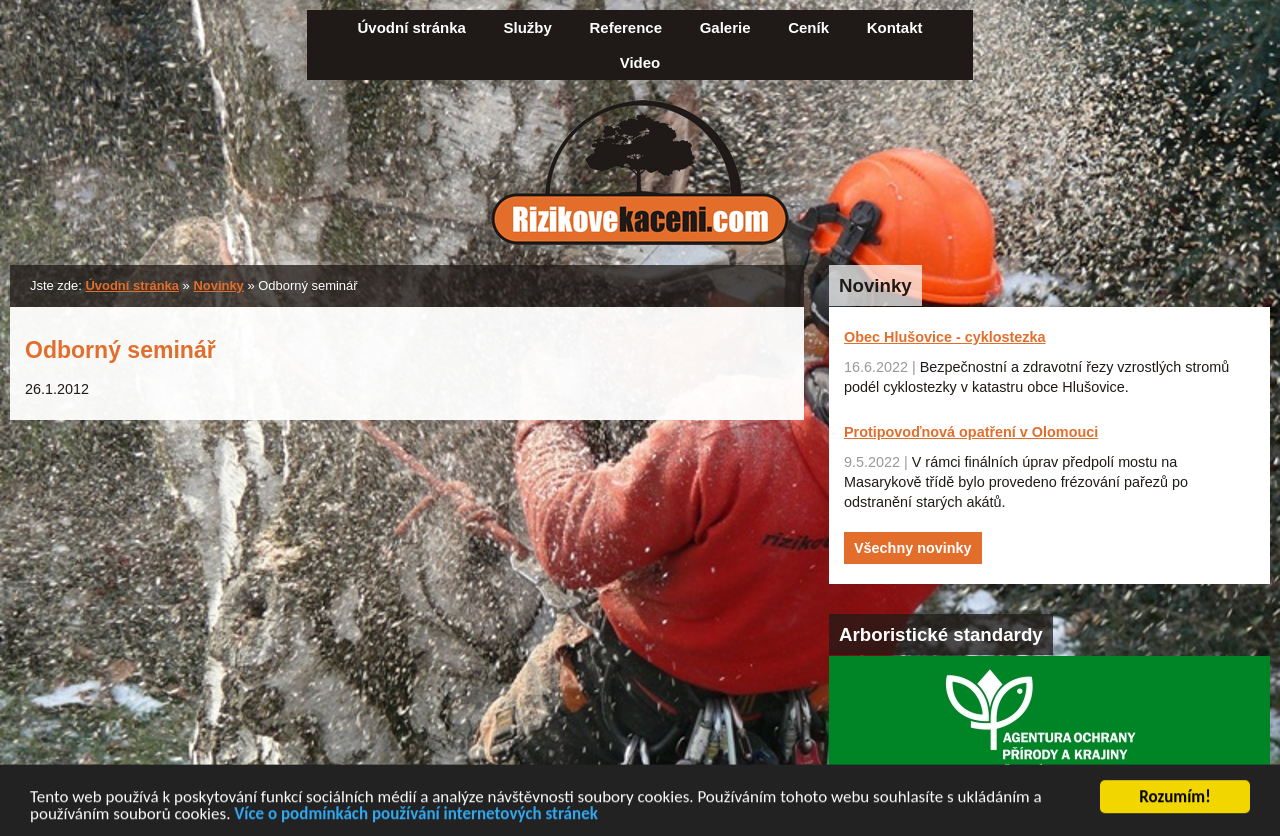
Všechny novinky (913, 548)
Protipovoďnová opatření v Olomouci (971, 432)
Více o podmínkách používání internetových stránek (416, 816)
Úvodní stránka (412, 27)
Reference (625, 27)
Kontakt (895, 27)
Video (640, 62)
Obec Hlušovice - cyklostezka (945, 337)
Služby (528, 27)
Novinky (218, 285)
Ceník (808, 27)
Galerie (725, 27)
